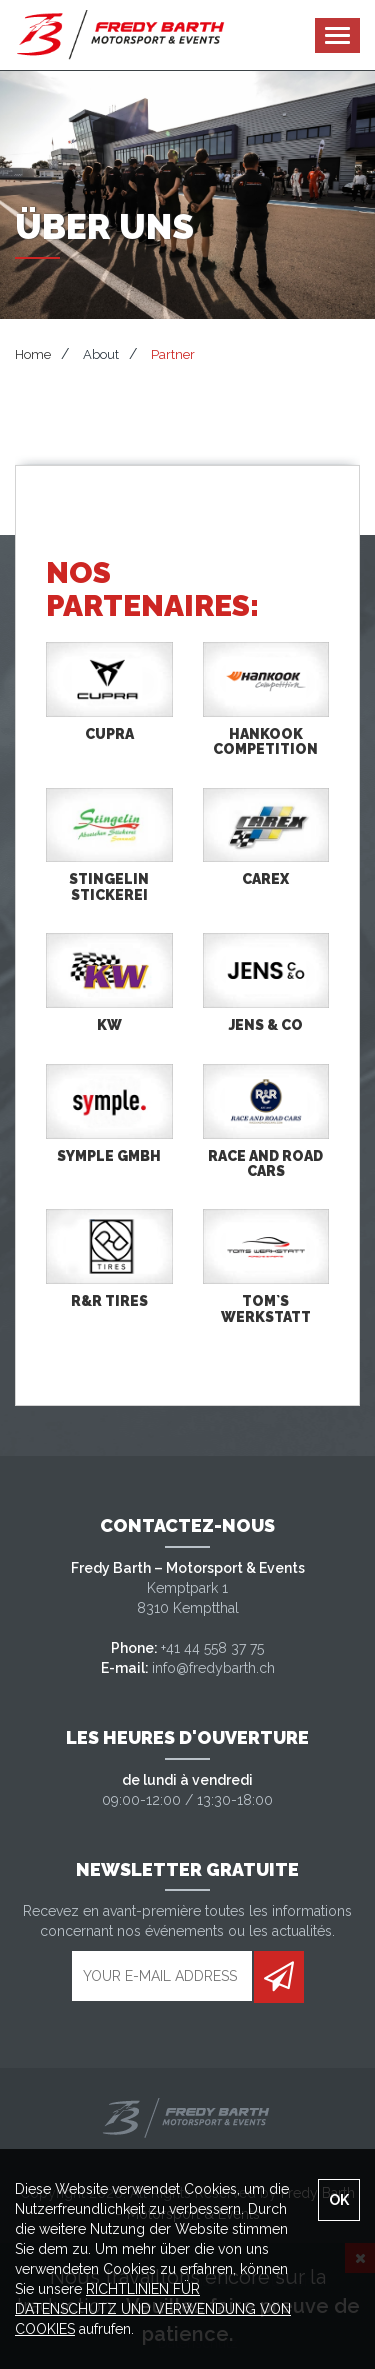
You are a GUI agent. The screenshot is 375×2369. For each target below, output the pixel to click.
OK (339, 2200)
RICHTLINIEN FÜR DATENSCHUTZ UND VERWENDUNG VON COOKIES (153, 2309)
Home (33, 354)
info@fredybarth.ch (213, 1668)
